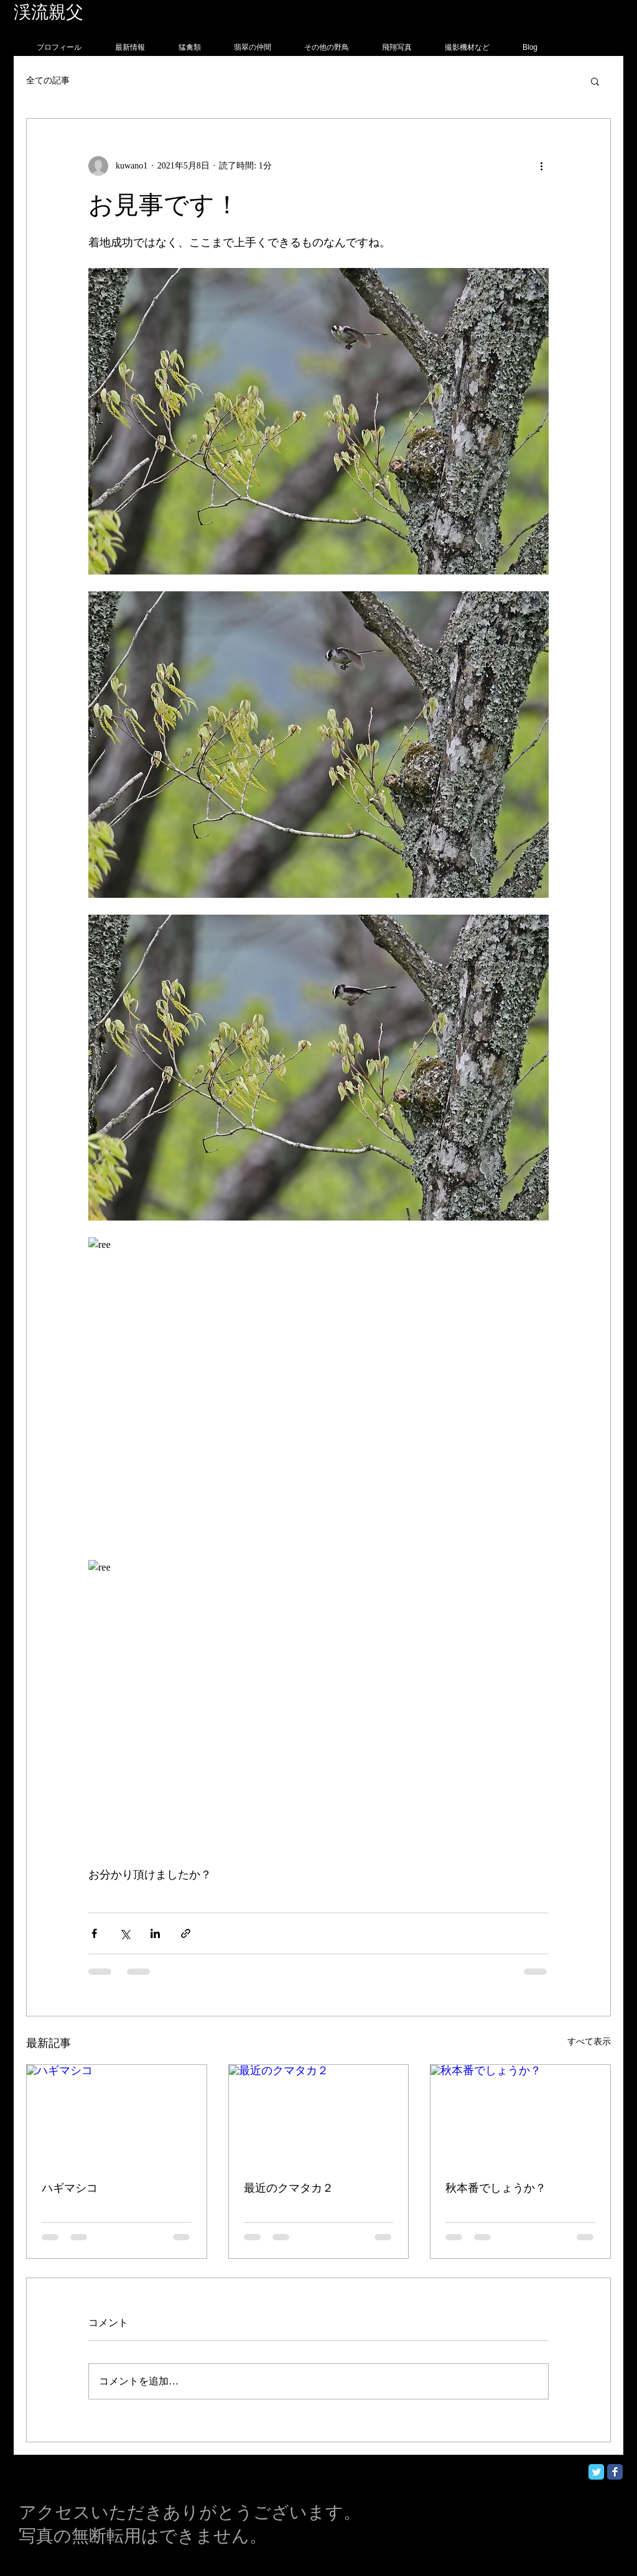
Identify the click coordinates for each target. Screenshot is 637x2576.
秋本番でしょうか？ (495, 2188)
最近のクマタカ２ (288, 2188)
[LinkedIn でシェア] (155, 1933)
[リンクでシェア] (186, 1933)
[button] (595, 81)
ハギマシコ (70, 2188)
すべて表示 (589, 2041)
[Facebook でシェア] (94, 1933)
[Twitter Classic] (596, 2472)
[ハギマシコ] (117, 2115)
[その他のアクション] (541, 166)
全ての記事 (48, 80)
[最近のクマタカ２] (319, 2115)
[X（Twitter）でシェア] (125, 1933)
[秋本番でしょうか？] (520, 2115)
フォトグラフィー (155, 12)
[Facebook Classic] (615, 2472)
